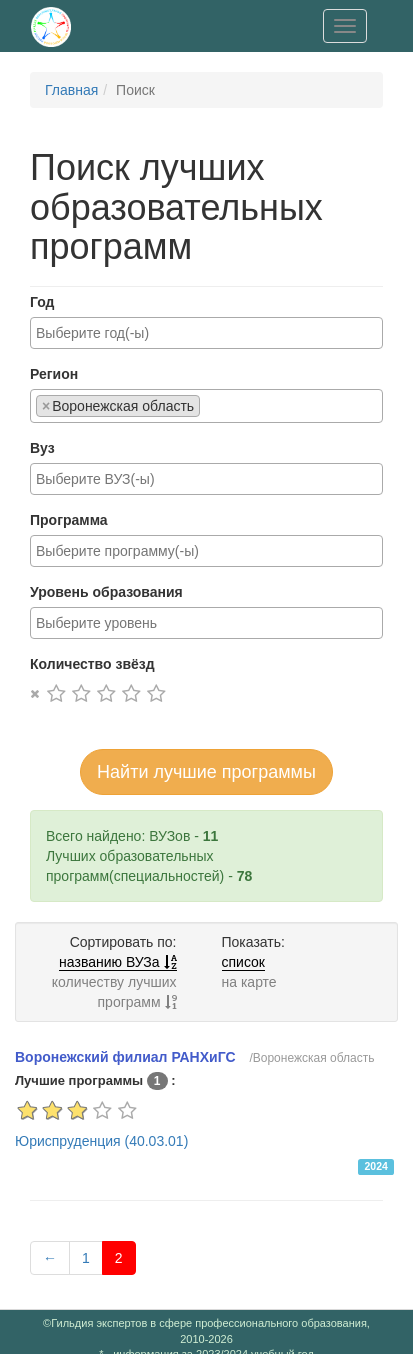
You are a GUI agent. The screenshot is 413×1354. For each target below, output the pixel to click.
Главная (71, 90)
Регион (54, 374)
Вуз (42, 448)
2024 (375, 1166)
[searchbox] (206, 333)
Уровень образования (106, 592)
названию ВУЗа (117, 962)
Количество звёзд (92, 664)
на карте (249, 982)
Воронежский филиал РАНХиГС (125, 1057)
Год (42, 302)
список (243, 962)
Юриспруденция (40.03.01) (101, 1141)
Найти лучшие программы (206, 772)
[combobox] (206, 333)
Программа (69, 520)
